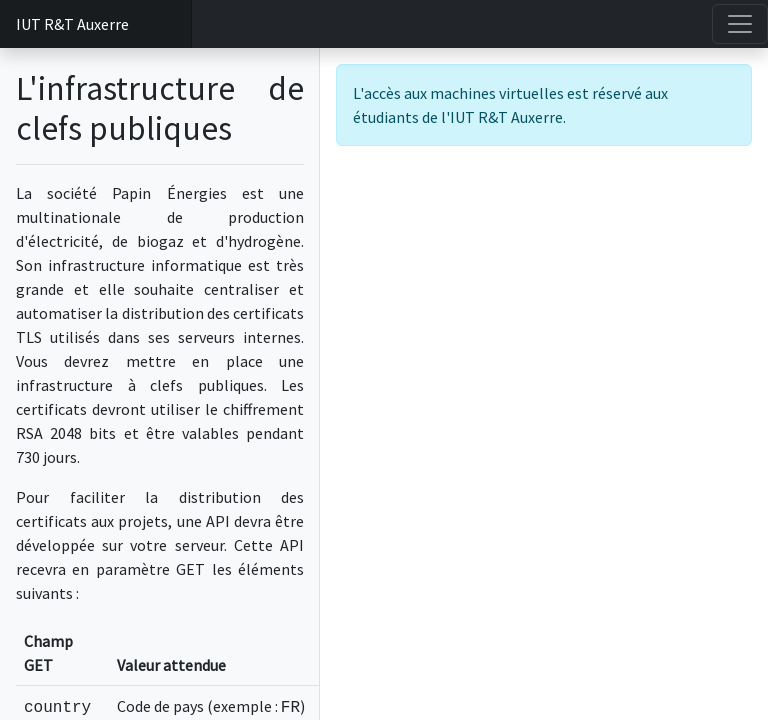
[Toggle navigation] (740, 24)
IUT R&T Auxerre (72, 24)
